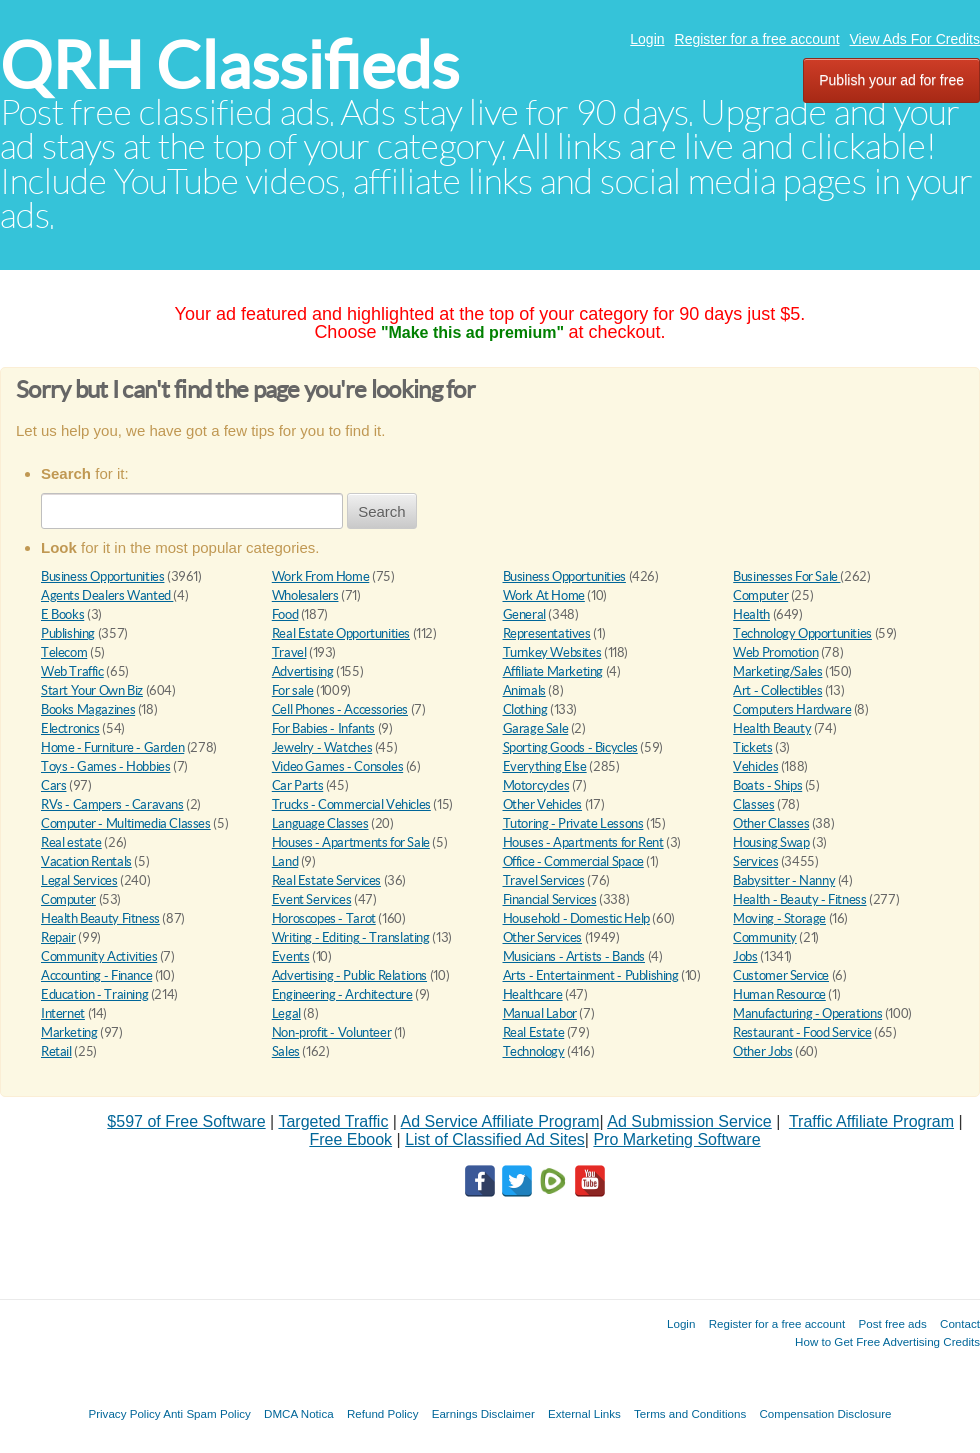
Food (285, 614)
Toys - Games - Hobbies (105, 766)
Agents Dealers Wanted (107, 595)
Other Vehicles (543, 804)
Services (755, 861)
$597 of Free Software (186, 1121)
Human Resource (779, 994)
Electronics (70, 728)
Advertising (303, 671)
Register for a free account (757, 39)
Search (382, 511)
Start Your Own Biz (92, 690)
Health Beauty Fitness (100, 918)
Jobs (745, 956)
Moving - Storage (779, 918)
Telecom (64, 652)
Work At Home (544, 595)
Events (291, 956)
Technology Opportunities (802, 633)
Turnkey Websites (552, 652)
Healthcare (533, 994)
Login (647, 39)
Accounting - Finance (96, 975)
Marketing (69, 1032)
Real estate (71, 842)
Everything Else (545, 766)
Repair (58, 937)
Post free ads (892, 1323)
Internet (63, 1013)
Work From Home (321, 576)
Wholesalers (305, 595)
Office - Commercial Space (573, 861)
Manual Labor (540, 1013)
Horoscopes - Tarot (324, 918)
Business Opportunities (102, 576)
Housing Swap (771, 842)
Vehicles (755, 766)
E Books (62, 614)
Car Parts (298, 785)
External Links (584, 1413)
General (524, 614)
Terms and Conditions (690, 1413)
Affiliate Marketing (553, 671)
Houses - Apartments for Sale (351, 842)
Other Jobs (762, 1051)
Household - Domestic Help (576, 918)
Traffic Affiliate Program (871, 1121)
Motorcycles (536, 785)
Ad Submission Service (689, 1121)
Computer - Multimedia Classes (126, 823)
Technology (534, 1051)
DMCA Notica (299, 1413)
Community (765, 937)
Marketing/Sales (777, 671)
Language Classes (320, 823)
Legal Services (79, 880)
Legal (286, 1013)
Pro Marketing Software (676, 1139)
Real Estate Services (326, 880)
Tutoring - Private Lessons (573, 823)
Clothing (525, 709)
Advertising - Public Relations (349, 975)
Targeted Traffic (333, 1121)
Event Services (312, 899)
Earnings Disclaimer (483, 1413)
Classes (753, 804)
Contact (960, 1323)
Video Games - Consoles (337, 766)
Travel (289, 652)
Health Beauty (772, 728)
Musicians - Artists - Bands (574, 956)
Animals (524, 690)
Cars (53, 785)
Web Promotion (775, 652)
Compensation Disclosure (825, 1413)
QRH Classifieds (229, 65)
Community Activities (99, 956)
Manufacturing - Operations (807, 1013)
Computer (760, 595)
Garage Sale (536, 728)
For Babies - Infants (323, 728)
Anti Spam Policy (207, 1413)
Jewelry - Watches (322, 747)
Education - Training (94, 994)
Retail (56, 1051)
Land (285, 861)
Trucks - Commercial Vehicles (351, 804)
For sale (293, 690)
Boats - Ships (767, 785)
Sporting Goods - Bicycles (570, 747)
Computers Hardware (792, 709)
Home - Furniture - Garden (112, 747)
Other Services (543, 937)
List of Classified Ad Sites (495, 1139)
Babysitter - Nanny (784, 880)
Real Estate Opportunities (341, 633)
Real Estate (534, 1032)
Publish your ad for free (891, 80)
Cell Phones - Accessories (340, 709)
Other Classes (771, 823)
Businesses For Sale (786, 576)
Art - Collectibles (777, 690)
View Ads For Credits (915, 39)
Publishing (68, 633)
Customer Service (781, 975)
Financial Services (550, 899)
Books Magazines (88, 709)
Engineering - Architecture (342, 994)
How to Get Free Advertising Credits (887, 1341)
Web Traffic (72, 671)
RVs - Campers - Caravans (112, 804)
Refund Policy (383, 1413)
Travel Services (544, 880)
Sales (286, 1051)
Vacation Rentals (86, 861)
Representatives (547, 633)
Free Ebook (350, 1139)
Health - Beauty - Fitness (799, 899)
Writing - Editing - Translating (351, 937)
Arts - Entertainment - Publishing (591, 975)
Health (751, 614)
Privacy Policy (124, 1413)
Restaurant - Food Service (802, 1032)
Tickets (752, 747)
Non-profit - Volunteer (331, 1032)
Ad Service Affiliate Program (500, 1121)
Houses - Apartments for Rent (583, 842)
